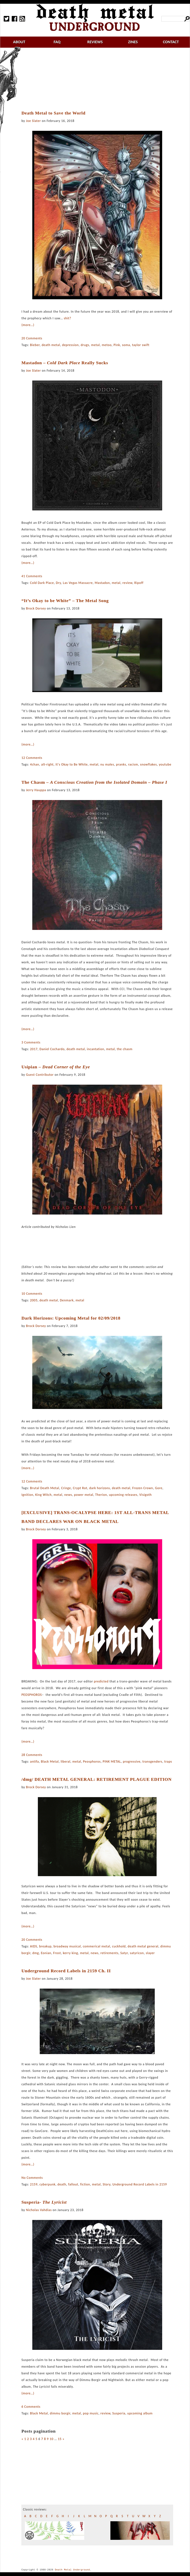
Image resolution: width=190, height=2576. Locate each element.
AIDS (33, 1946)
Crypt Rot (80, 1488)
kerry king (70, 1953)
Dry (58, 583)
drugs (85, 345)
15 (59, 2439)
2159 (34, 2184)
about (19, 41)
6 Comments (30, 2407)
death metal (51, 345)
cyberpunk (47, 2184)
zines (133, 41)
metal (95, 345)
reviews (95, 41)
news (68, 1495)
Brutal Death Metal (44, 1488)
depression (70, 345)
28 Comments (31, 1755)
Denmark (67, 1300)
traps (168, 1761)
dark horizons (99, 1488)
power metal (83, 1495)
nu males (107, 764)
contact (171, 41)
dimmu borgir (60, 2413)
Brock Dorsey (36, 608)
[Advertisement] (99, 79)
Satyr (124, 1953)
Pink (117, 345)
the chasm (124, 1049)
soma (126, 345)
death (61, 2184)
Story (106, 2184)
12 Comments (31, 758)
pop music (91, 2413)
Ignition (27, 1495)
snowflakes (148, 764)
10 (51, 2439)
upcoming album (140, 2413)
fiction (85, 2184)
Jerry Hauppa (36, 790)
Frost (57, 1953)
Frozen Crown (142, 1488)
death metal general (143, 1946)
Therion (101, 1495)
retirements (109, 1953)
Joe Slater (33, 121)
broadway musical (67, 1946)
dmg (35, 1953)
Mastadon (102, 583)
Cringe (66, 1488)
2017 (34, 1049)
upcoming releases (123, 1495)
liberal (65, 1761)
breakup (45, 1946)
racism (133, 764)
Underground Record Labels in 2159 (139, 2184)
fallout (73, 2184)
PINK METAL (112, 1761)
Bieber (35, 345)
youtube (165, 764)
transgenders (152, 1761)
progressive (131, 1761)
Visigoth (145, 1495)
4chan (34, 764)
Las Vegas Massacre (78, 583)
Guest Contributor (40, 1075)
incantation (95, 1049)
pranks (121, 764)
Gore (158, 1488)
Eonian (46, 1953)
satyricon (137, 1953)
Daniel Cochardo (52, 1049)
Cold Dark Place (42, 583)
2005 (34, 1300)
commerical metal (96, 1946)
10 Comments (31, 1294)
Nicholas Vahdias (39, 2210)
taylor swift (141, 345)
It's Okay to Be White (71, 764)
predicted (101, 1681)
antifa (34, 1761)
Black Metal (50, 1761)
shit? (67, 318)
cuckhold (119, 1946)
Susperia (118, 2413)
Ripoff (139, 583)
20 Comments (31, 338)
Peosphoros (92, 1761)
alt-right (47, 764)
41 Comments (31, 576)
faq (57, 41)
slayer (150, 1953)
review (127, 583)
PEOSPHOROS (31, 1695)
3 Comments (30, 1042)
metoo (107, 345)
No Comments (32, 2178)
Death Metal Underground (72, 2569)
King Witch (43, 1495)
